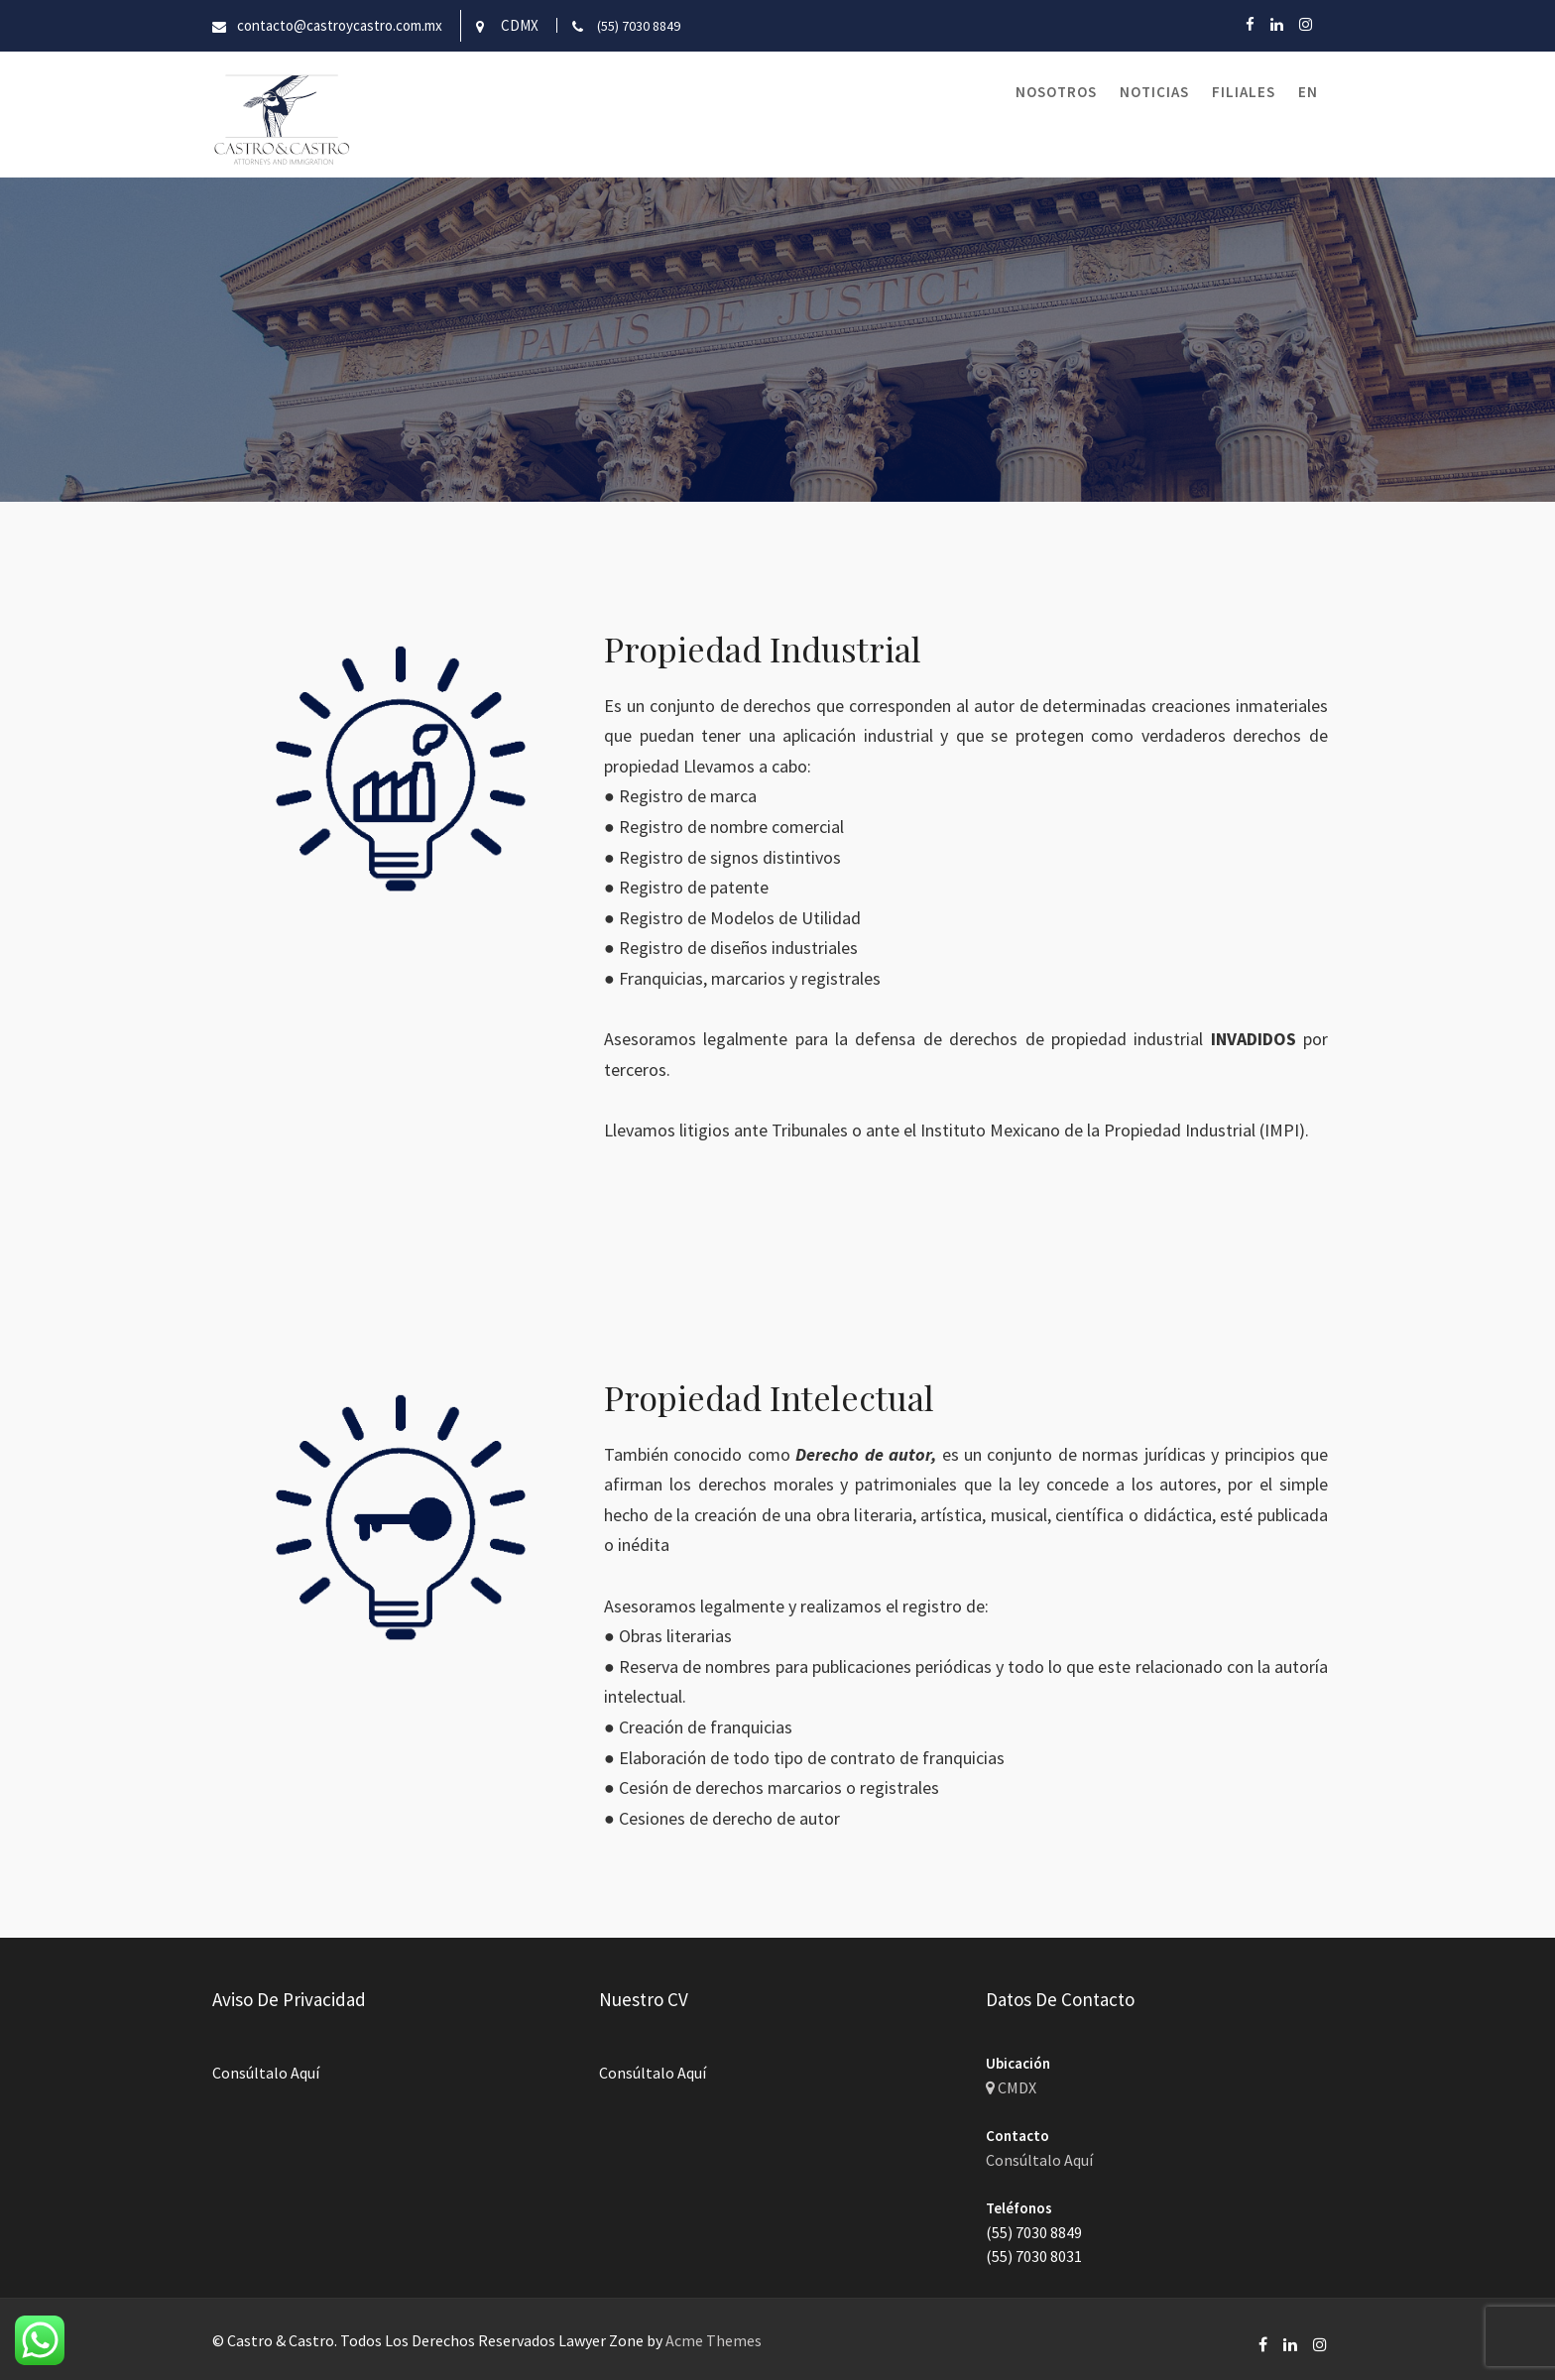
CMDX (1012, 2088)
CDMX (519, 25)
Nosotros (1056, 91)
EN (1308, 91)
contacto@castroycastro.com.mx (339, 25)
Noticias (1154, 91)
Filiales (1243, 91)
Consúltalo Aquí (267, 2072)
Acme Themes (713, 2340)
